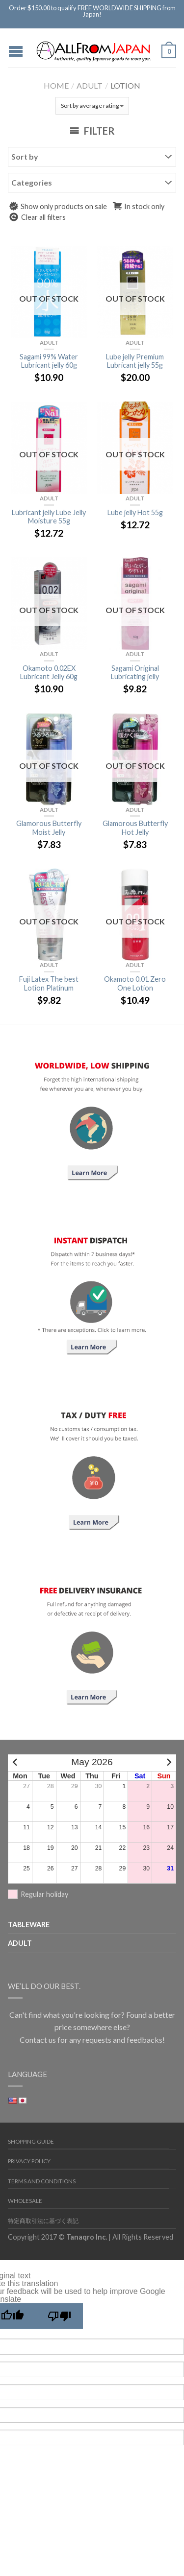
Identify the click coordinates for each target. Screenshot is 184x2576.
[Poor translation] (59, 2316)
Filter (92, 131)
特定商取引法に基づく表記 (43, 2221)
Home (56, 85)
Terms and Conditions (42, 2181)
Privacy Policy (29, 2161)
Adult (90, 85)
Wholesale (25, 2201)
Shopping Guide (31, 2141)
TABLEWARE (29, 1924)
